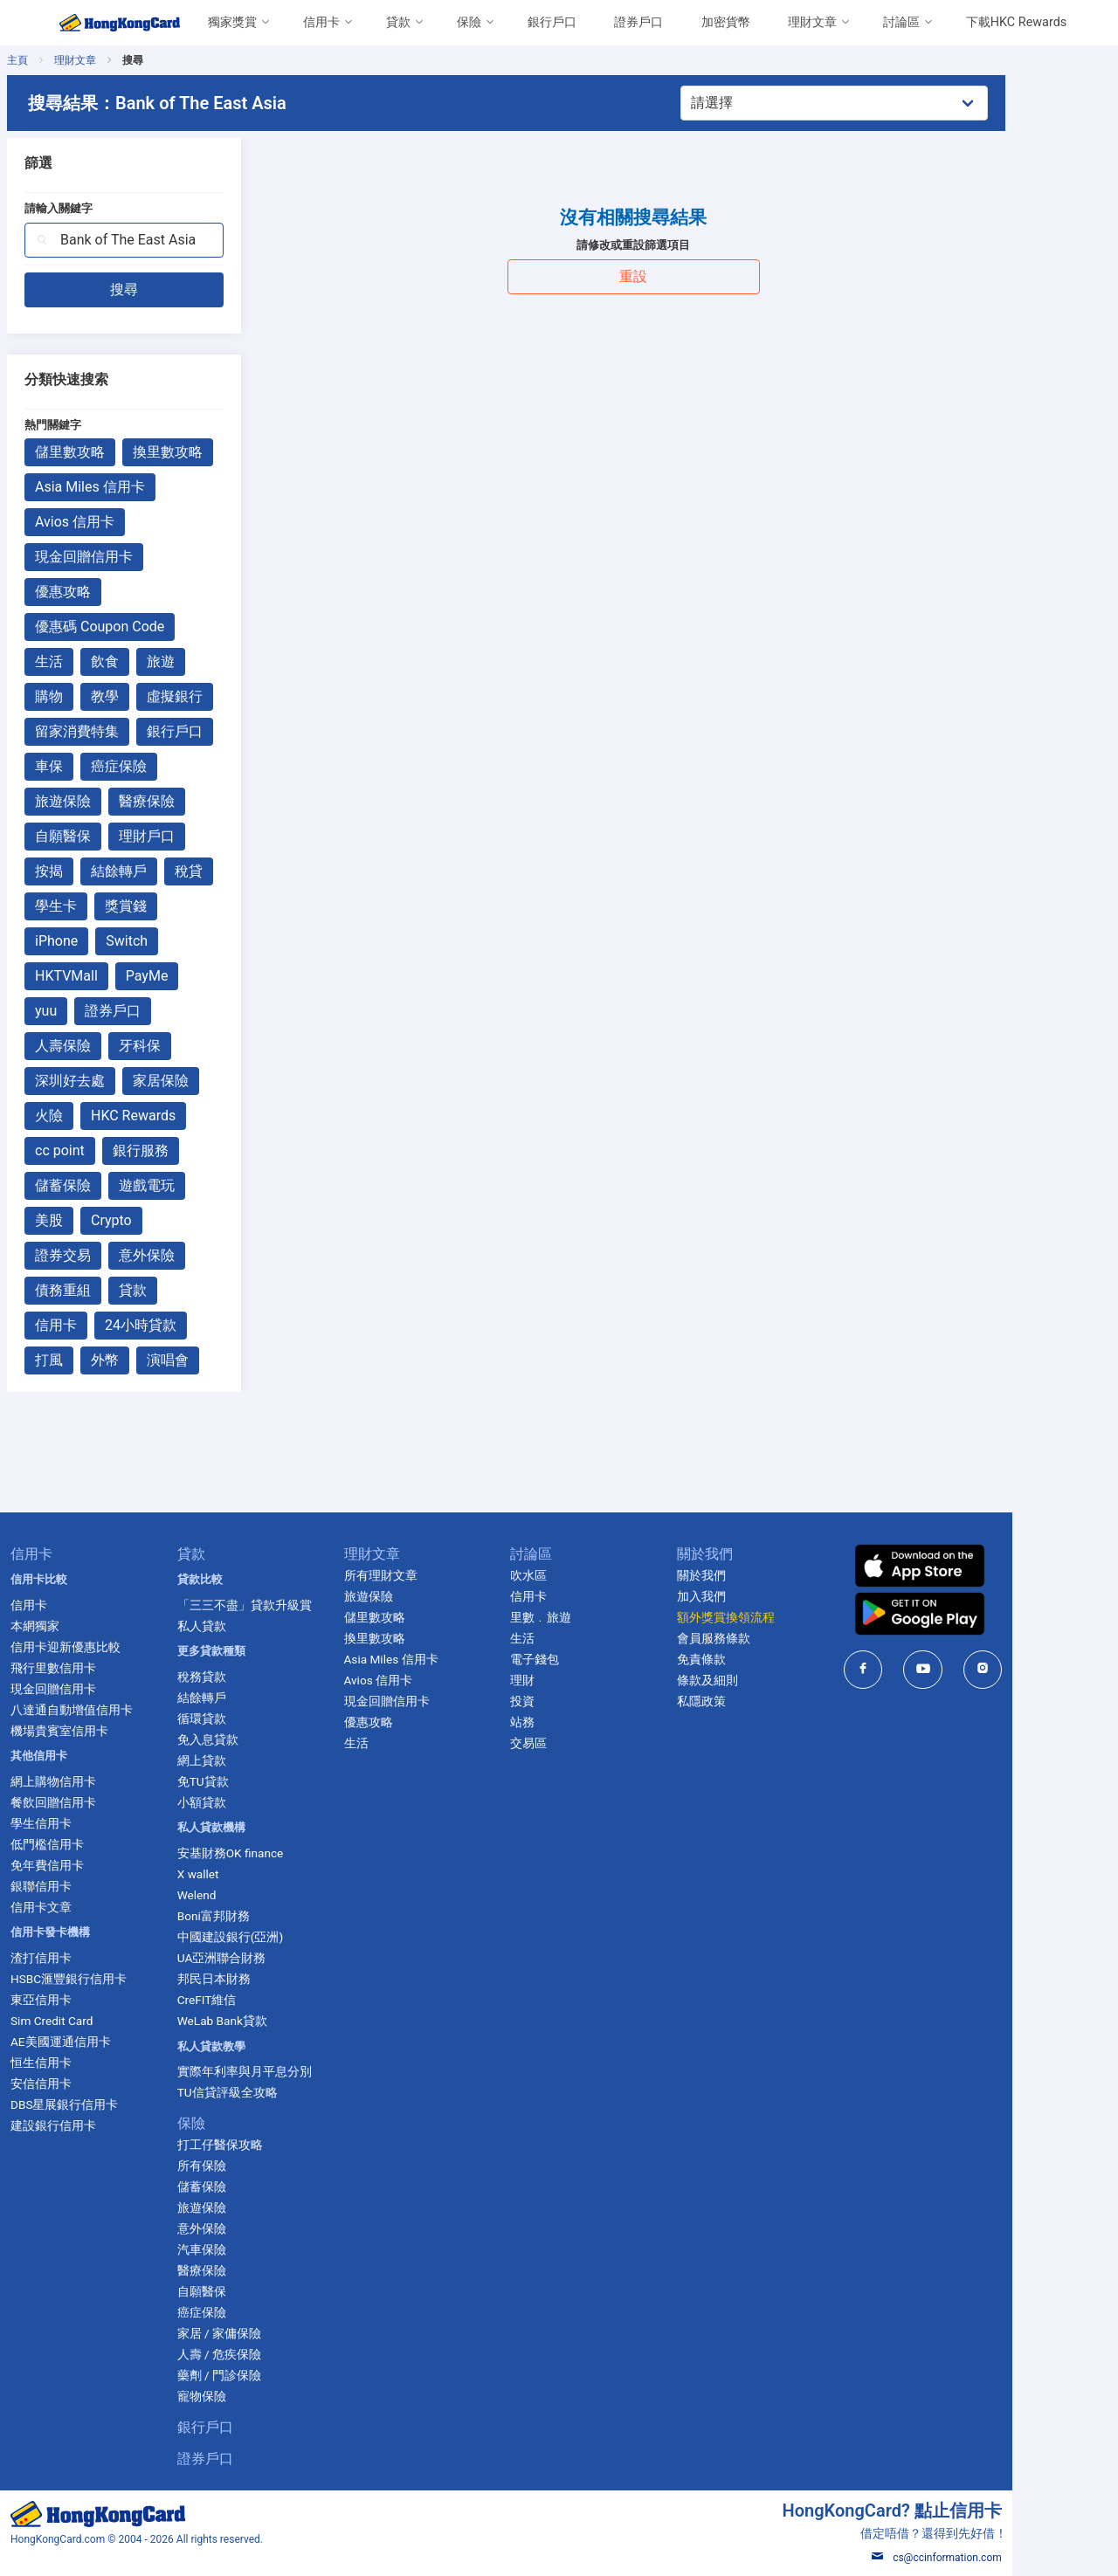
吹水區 (583, 1575)
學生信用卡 (86, 1823)
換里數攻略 (217, 452)
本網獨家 (80, 1626)
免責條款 (759, 1659)
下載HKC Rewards (1016, 22)
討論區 (901, 22)
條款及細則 (765, 1680)
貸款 (398, 22)
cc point (109, 1150)
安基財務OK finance (278, 1853)
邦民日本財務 (262, 1979)
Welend (245, 1895)
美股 (98, 1220)
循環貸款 (249, 1718)
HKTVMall (115, 976)
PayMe (196, 976)
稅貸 (238, 871)
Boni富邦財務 (261, 1916)
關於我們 (759, 1575)
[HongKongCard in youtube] (984, 1669)
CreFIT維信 (255, 2000)
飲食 (154, 661)
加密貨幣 (725, 22)
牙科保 (189, 1045)
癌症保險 (168, 766)
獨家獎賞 (232, 22)
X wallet (246, 1874)
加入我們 (759, 1596)
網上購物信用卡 (98, 1781)
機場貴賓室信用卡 (105, 1731)
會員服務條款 (771, 1638)
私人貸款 (249, 1626)
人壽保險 (112, 1045)
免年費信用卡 (92, 1865)
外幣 (154, 1360)
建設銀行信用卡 (98, 2125)
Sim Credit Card (97, 2021)
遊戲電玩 (196, 1185)
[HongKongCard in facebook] (923, 1669)
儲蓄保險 (112, 1185)
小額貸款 (249, 1802)
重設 (687, 276)
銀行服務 (189, 1150)
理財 (577, 1680)
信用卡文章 (86, 1907)
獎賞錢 (175, 906)
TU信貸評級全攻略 (275, 2092)
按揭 (98, 871)
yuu (95, 1010)
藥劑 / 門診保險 (267, 2375)
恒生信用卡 (86, 2063)
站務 (577, 1722)
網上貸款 (249, 1760)
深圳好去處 (119, 1080)
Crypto (160, 1220)
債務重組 (112, 1290)
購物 (98, 696)
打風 (98, 1360)
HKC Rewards (182, 1115)
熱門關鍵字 (101, 424)
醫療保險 (196, 801)
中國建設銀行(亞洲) (278, 1937)
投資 (577, 1701)
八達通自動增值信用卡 (117, 1710)
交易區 (583, 1743)
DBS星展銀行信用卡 (109, 2104)
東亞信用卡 (86, 2000)
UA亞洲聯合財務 (269, 1958)
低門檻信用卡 (92, 1844)
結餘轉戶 (168, 871)
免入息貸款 (255, 1739)
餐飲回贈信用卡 (98, 1802)
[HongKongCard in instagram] (1043, 1669)
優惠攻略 (112, 591)
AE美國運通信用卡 (106, 2042)
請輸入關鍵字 (107, 208)
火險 (98, 1115)
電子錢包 (589, 1659)
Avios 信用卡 (123, 521)
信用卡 (321, 22)
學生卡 (105, 906)
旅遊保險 (112, 801)
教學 (154, 696)
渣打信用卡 (86, 1958)
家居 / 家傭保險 (267, 2333)
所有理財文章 (431, 1575)
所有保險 (249, 2166)
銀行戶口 (552, 22)
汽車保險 (249, 2249)
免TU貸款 (251, 1781)
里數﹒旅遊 (595, 1617)
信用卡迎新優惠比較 (111, 1647)
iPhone (105, 941)
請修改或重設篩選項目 (687, 244)
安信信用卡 (86, 2083)
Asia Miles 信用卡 (139, 487)
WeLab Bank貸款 (270, 2021)
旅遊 (210, 661)
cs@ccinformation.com (997, 2558)
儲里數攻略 (119, 452)
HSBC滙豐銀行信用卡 (114, 1979)
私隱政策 (759, 1701)
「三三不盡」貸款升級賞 (292, 1605)
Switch (176, 941)
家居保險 (210, 1080)
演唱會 (217, 1360)
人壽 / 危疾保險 (267, 2354)
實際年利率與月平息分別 (292, 2071)
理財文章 (812, 22)
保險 (469, 22)
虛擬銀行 (224, 696)
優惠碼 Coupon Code (148, 626)
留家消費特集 (126, 731)
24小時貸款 (189, 1325)
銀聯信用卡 (86, 1886)
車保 (98, 766)
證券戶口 (638, 22)
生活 (98, 661)
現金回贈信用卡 (133, 556)
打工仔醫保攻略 (268, 2145)
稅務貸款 (249, 1677)
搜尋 (174, 289)
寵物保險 (249, 2396)
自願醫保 (112, 836)
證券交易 (112, 1255)
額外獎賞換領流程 (783, 1617)
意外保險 (196, 1255)
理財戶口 (196, 836)
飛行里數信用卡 (98, 1668)
